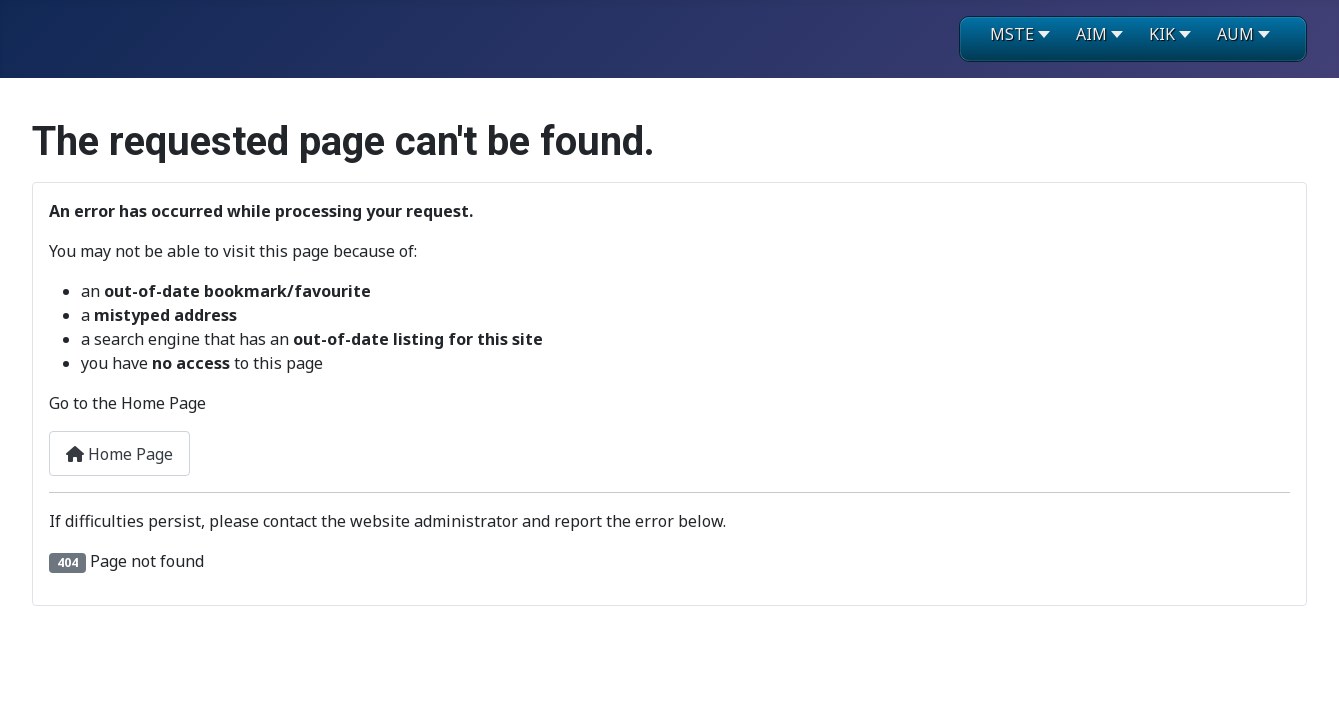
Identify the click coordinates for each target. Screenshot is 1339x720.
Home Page (119, 454)
